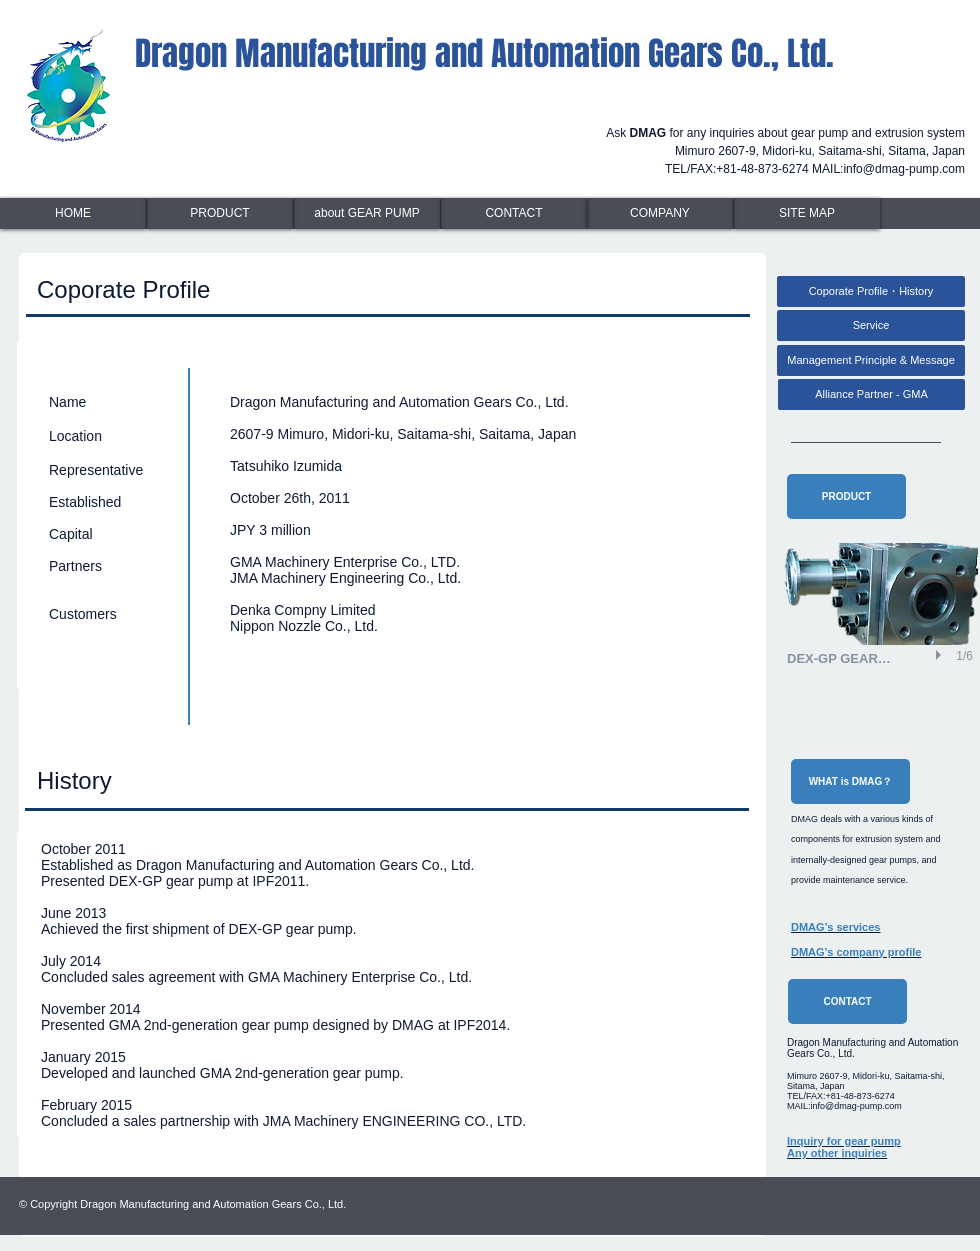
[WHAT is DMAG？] (850, 781)
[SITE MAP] (807, 213)
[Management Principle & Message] (871, 360)
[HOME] (73, 213)
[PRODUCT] (220, 213)
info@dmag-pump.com (904, 169)
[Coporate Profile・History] (871, 291)
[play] (941, 655)
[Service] (871, 325)
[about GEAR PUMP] (367, 213)
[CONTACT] (514, 213)
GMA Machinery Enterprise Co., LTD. (345, 562)
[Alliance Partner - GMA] (871, 394)
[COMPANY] (660, 213)
